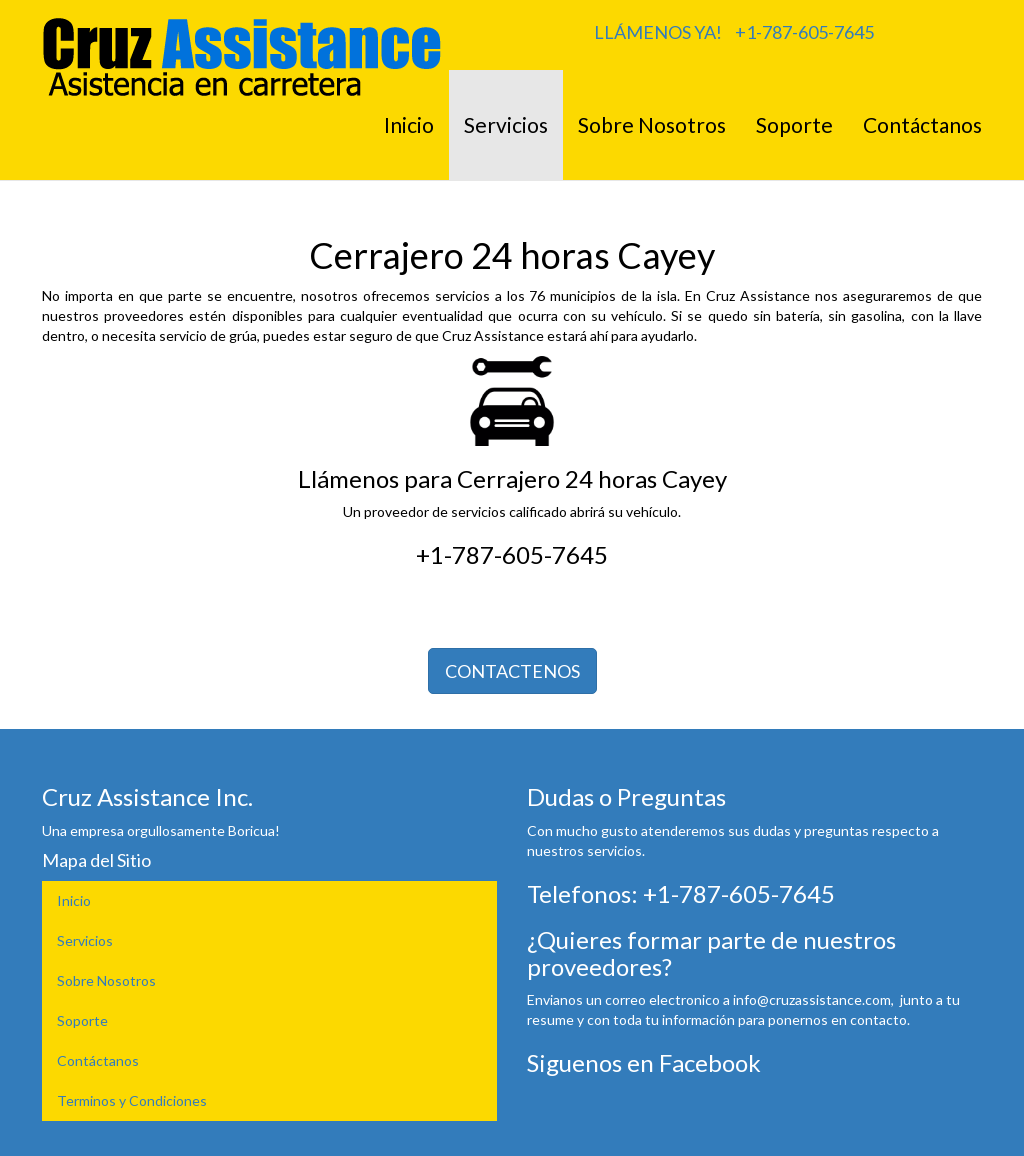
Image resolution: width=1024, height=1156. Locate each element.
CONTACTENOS (512, 671)
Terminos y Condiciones (132, 1100)
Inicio (409, 124)
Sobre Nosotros (652, 124)
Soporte (794, 124)
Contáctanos (922, 124)
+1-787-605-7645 (804, 32)
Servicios (506, 124)
